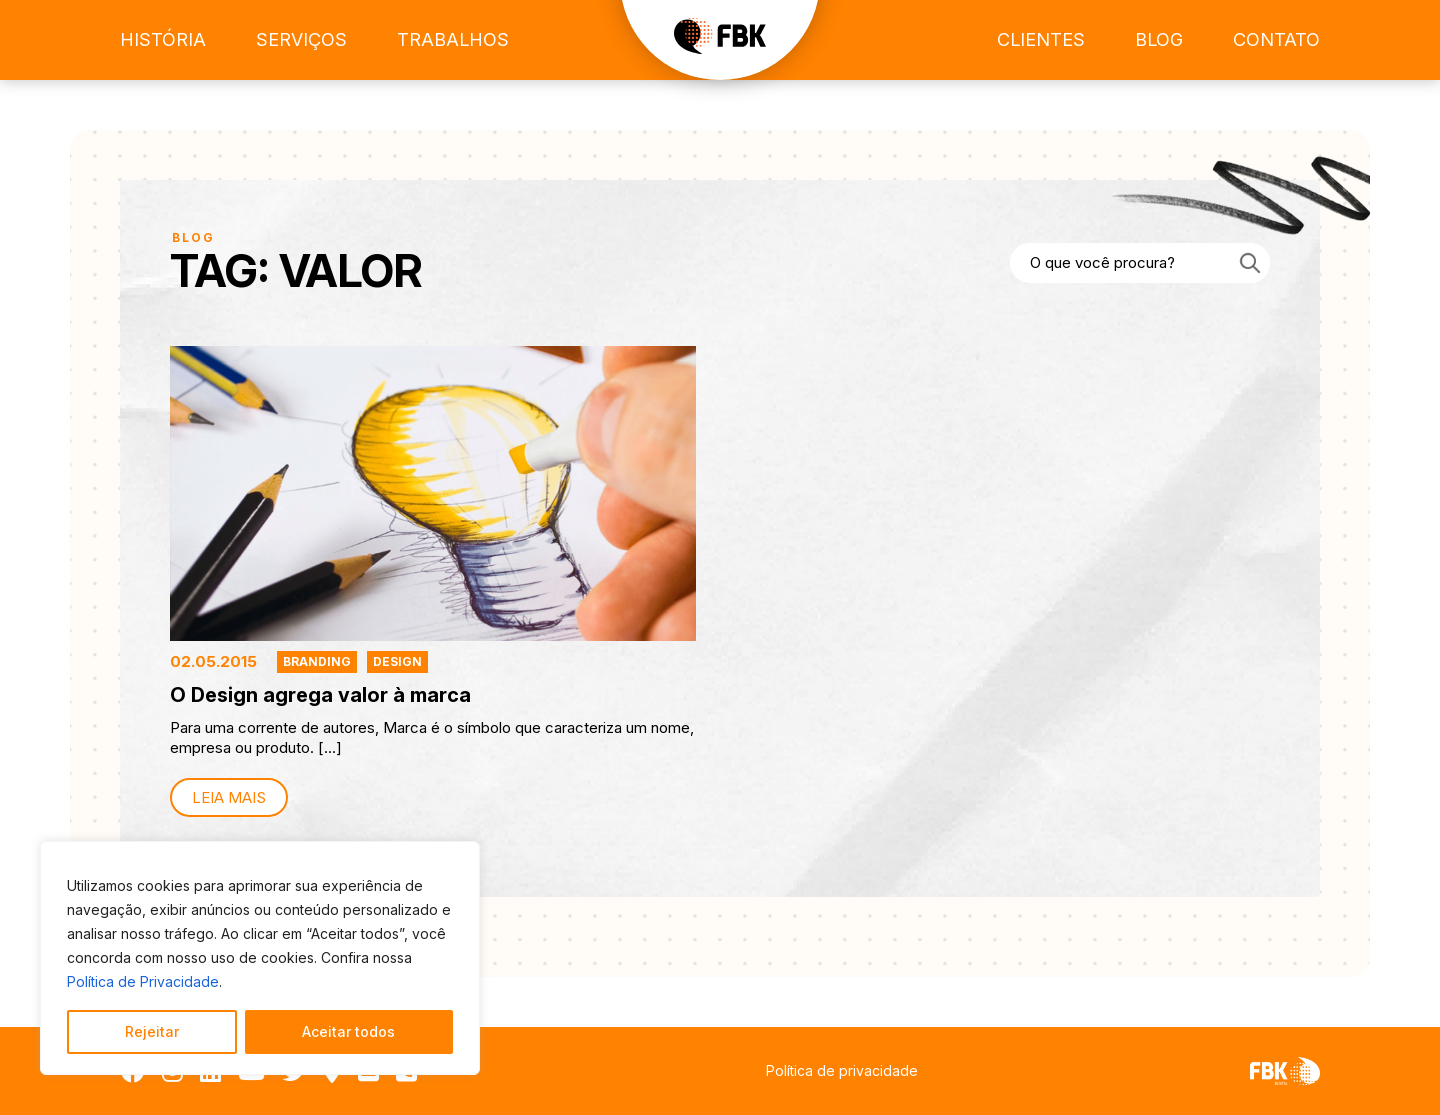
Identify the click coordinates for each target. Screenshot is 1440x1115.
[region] (260, 958)
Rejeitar (152, 1031)
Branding (317, 661)
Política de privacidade (842, 1070)
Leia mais (229, 797)
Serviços (301, 39)
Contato (1276, 39)
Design (397, 661)
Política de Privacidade (143, 981)
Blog (1159, 39)
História (163, 39)
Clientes (1041, 39)
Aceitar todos (348, 1031)
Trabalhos (453, 39)
